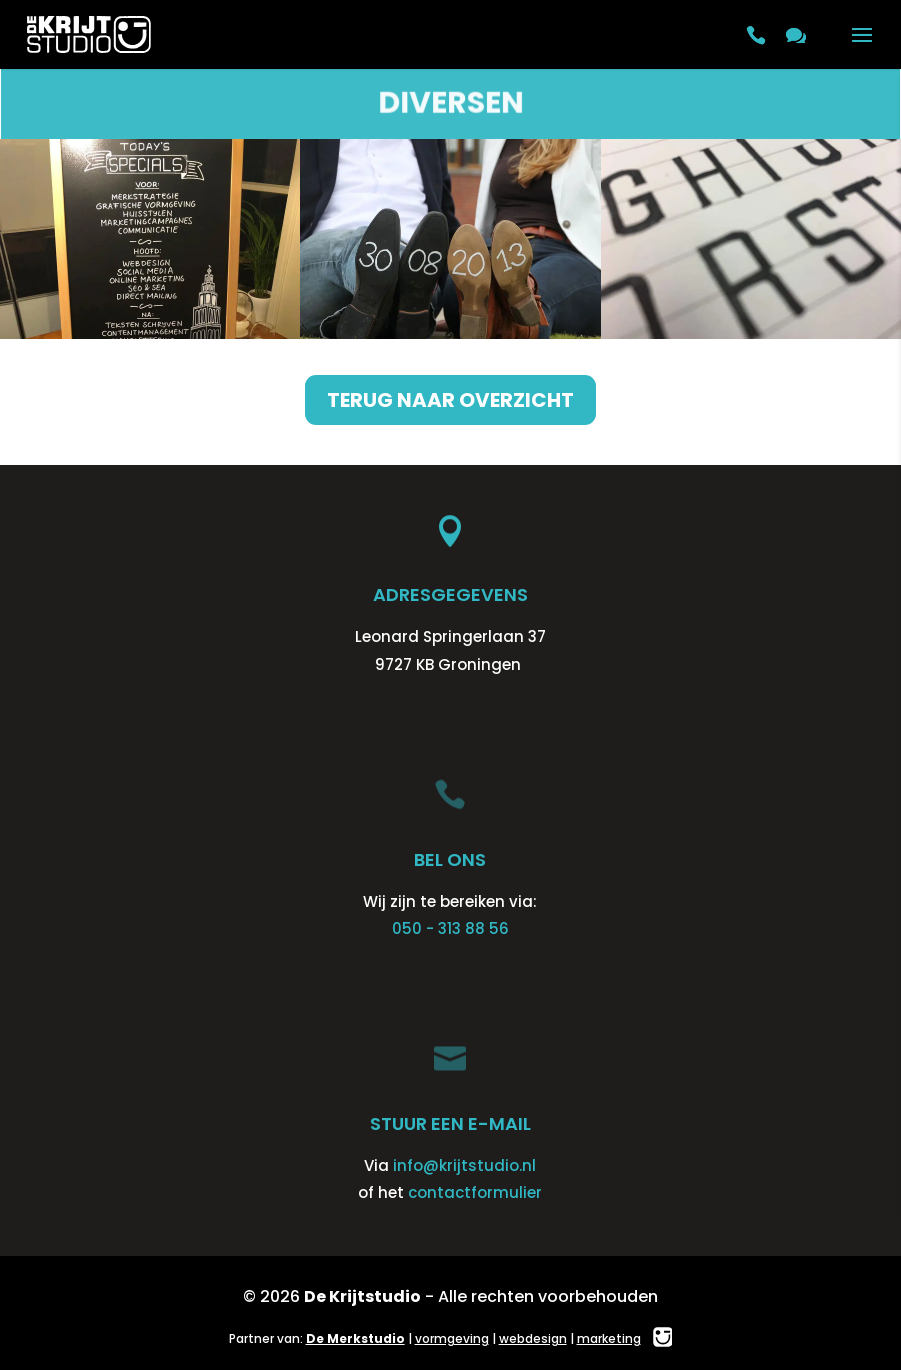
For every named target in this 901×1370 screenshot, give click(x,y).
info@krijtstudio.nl (464, 1165)
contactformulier (475, 1192)
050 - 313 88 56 (450, 928)
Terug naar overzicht (450, 400)
